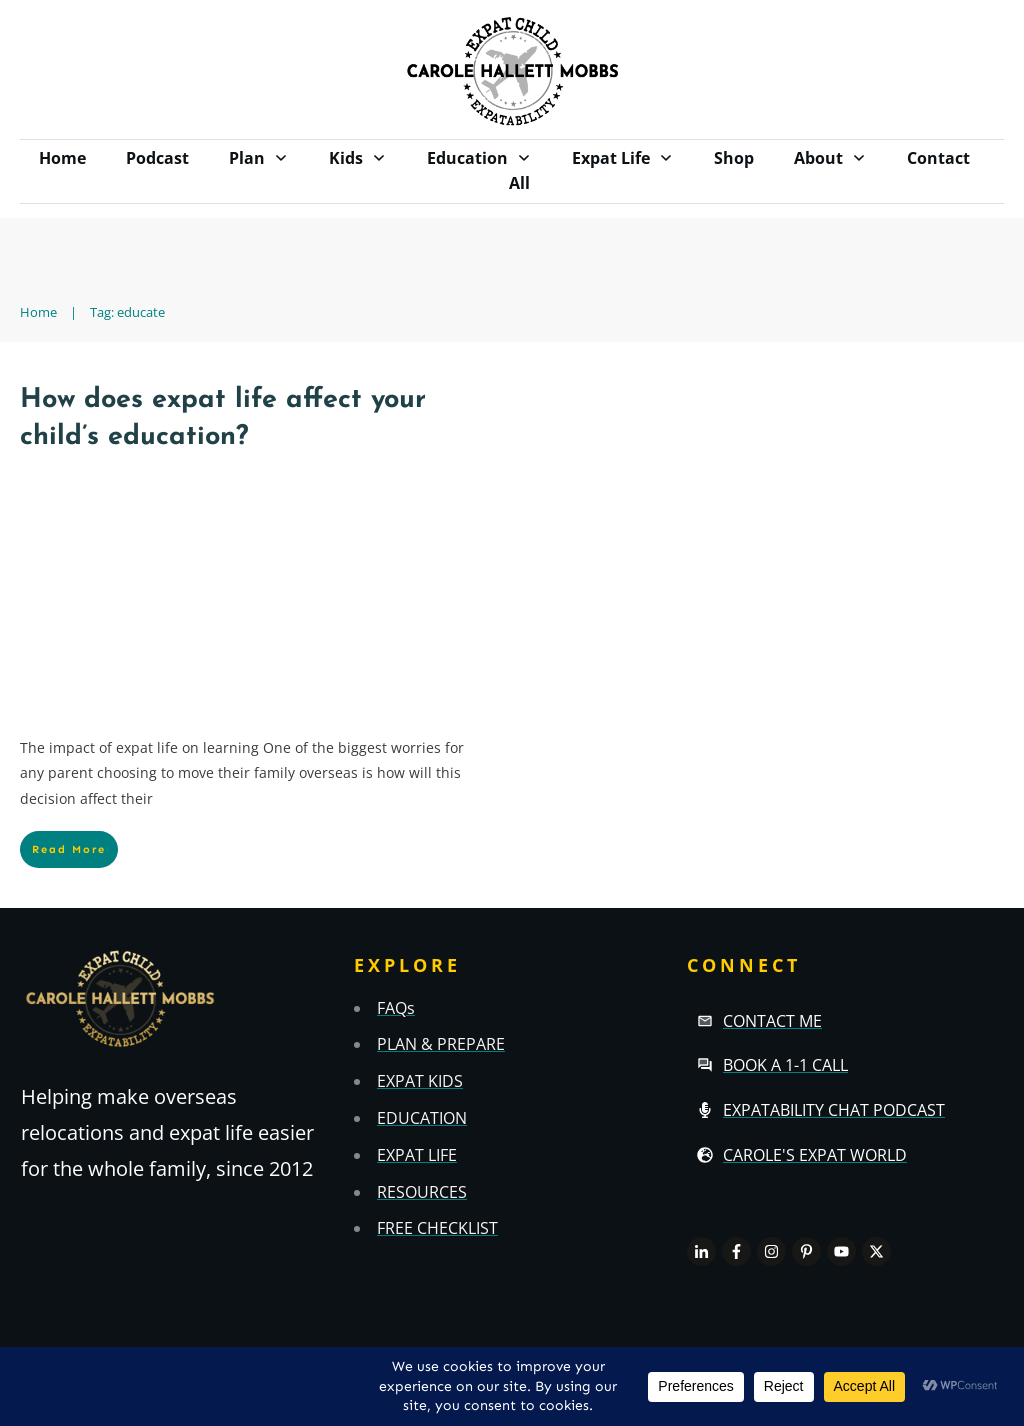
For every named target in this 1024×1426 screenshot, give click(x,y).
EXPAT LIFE (417, 1155)
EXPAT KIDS (420, 1081)
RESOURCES (422, 1192)
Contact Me (772, 1021)
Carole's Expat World (815, 1155)
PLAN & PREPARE (441, 1044)
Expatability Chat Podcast (834, 1110)
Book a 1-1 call (785, 1065)
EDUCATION (422, 1118)
